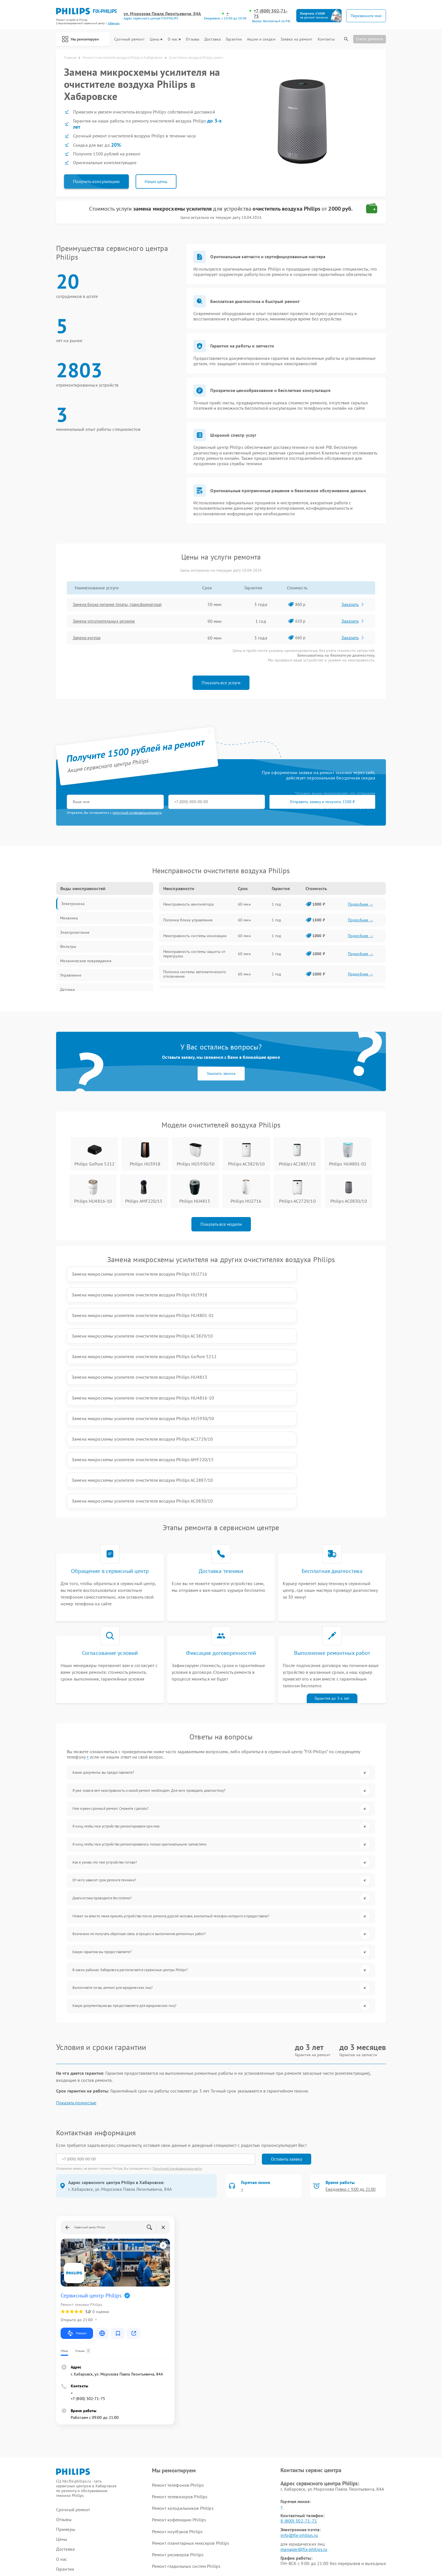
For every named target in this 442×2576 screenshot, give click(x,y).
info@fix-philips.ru (299, 2373)
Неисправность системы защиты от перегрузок (194, 955)
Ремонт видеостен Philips (177, 2416)
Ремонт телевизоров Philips (179, 2334)
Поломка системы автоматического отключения (194, 975)
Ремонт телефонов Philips (178, 2323)
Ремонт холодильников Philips (182, 2346)
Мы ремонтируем (84, 39)
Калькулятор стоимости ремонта (88, 2446)
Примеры (65, 2367)
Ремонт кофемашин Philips (179, 2358)
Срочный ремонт (129, 39)
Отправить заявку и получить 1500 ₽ (233, 803)
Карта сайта (68, 2491)
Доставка (212, 39)
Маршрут (77, 2171)
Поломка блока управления (188, 921)
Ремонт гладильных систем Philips (186, 2404)
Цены (156, 39)
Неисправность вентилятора (188, 905)
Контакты (326, 39)
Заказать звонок (221, 1074)
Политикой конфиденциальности (177, 2006)
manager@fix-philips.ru (303, 2387)
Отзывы (192, 39)
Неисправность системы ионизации (195, 937)
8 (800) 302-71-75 (298, 2359)
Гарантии (234, 39)
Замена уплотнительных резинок (108, 622)
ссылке (85, 2474)
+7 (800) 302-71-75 (271, 13)
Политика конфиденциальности (221, 2539)
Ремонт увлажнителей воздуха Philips (189, 2451)
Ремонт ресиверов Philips (177, 2392)
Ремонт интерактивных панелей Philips (191, 2427)
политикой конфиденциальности (137, 814)
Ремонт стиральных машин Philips (186, 2439)
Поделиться (285, 2492)
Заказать (354, 606)
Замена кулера (89, 639)
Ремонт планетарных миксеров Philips (190, 2381)
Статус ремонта (369, 38)
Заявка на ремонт (296, 39)
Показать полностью (76, 1941)
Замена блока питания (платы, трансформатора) (123, 606)
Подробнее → (360, 905)
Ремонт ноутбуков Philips (177, 2369)
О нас (174, 39)
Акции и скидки (261, 39)
